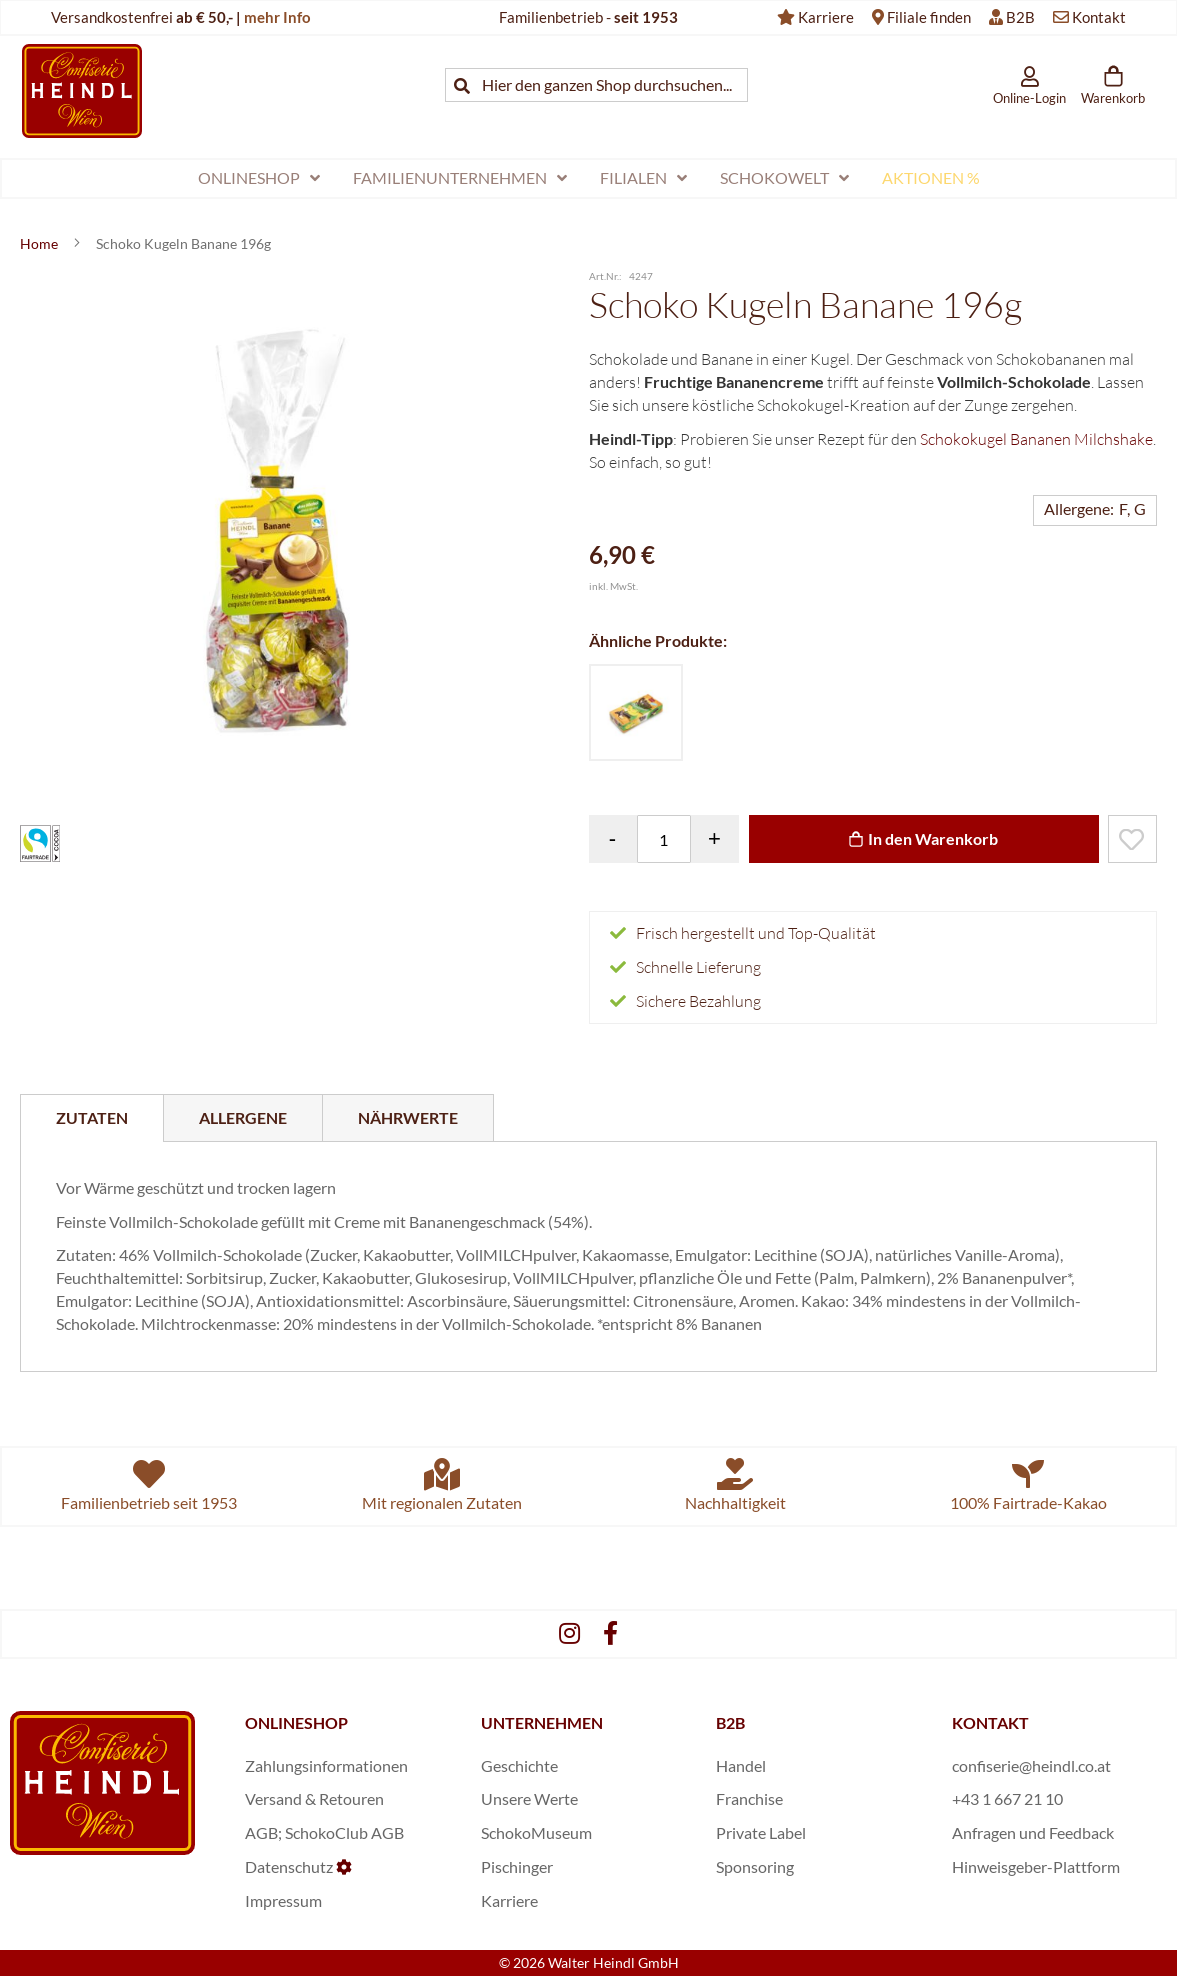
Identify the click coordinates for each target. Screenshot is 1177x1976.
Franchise (749, 1798)
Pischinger (517, 1866)
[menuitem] (259, 178)
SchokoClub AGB (344, 1832)
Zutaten (92, 1117)
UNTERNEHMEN (542, 1722)
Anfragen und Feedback (1033, 1832)
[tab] (92, 1118)
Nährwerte (408, 1117)
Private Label (761, 1832)
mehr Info (277, 17)
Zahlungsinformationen (326, 1765)
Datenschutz (289, 1866)
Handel (741, 1765)
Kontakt (1099, 17)
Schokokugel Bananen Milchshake (1036, 439)
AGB (261, 1832)
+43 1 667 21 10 (1007, 1798)
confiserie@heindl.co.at (1031, 1765)
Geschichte (519, 1765)
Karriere (826, 17)
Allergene (243, 1117)
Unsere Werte (529, 1798)
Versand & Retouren (314, 1798)
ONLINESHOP (296, 1722)
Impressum (283, 1900)
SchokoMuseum (536, 1832)
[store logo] (82, 90)
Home (40, 243)
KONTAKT (990, 1722)
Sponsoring (755, 1866)
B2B (1020, 17)
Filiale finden (929, 17)
